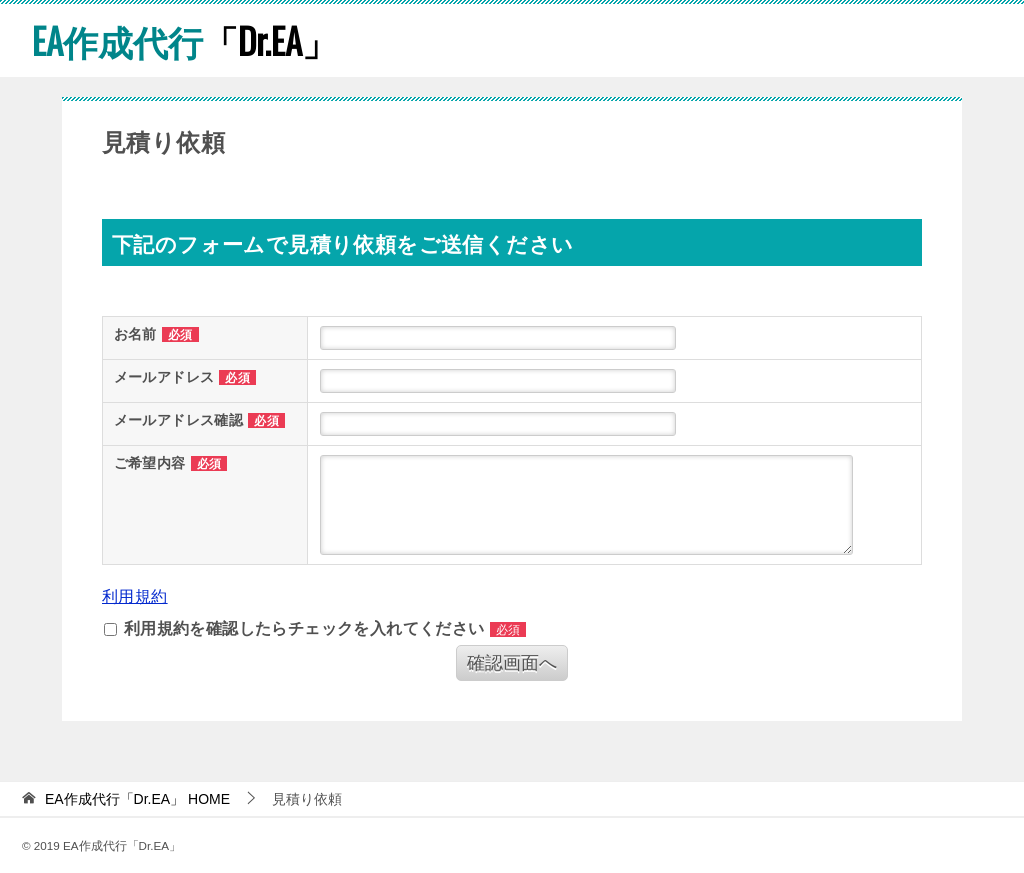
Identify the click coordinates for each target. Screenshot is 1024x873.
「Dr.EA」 (184, 40)
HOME (137, 799)
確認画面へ (512, 663)
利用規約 (135, 596)
